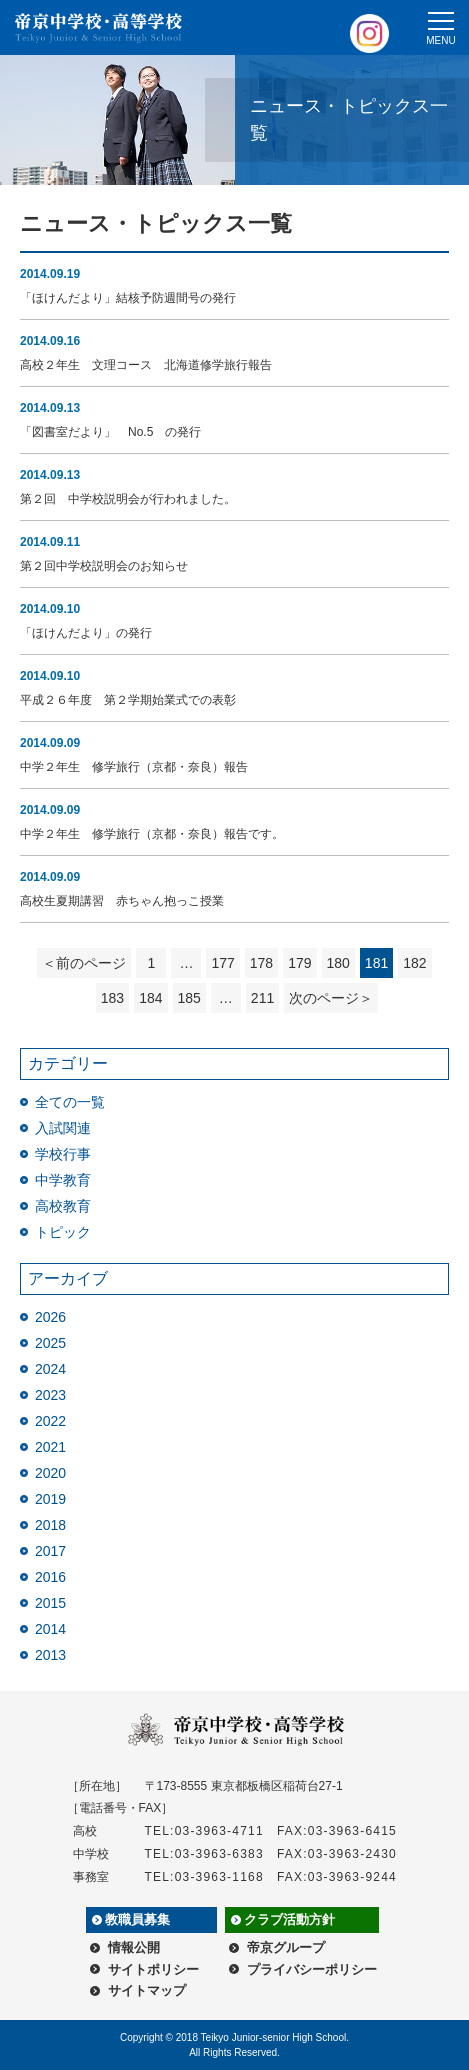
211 (262, 998)
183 (112, 998)
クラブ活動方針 (289, 1919)
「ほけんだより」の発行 (86, 633)
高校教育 (63, 1206)
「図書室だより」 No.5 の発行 (110, 432)
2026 (50, 1317)
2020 (50, 1473)
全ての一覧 (70, 1102)
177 (222, 963)
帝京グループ (286, 1947)
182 (414, 963)
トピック (63, 1232)
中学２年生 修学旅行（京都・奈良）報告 (134, 767)
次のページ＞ (331, 998)
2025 (50, 1343)
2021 (50, 1447)
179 (299, 963)
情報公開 (134, 1947)
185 (189, 998)
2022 (50, 1421)
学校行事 (63, 1154)
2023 (50, 1395)
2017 (50, 1551)
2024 (50, 1369)
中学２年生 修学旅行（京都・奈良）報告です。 (152, 834)
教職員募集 (137, 1919)
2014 (50, 1629)
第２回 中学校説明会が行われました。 (128, 499)
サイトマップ (147, 1990)
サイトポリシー (153, 1969)
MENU (440, 40)
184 (150, 998)
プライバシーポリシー (312, 1969)
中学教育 (63, 1180)
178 (261, 963)
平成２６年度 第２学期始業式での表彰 (128, 700)
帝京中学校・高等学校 (99, 28)
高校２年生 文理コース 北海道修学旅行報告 (146, 365)
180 (338, 963)
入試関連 (63, 1128)
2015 (50, 1603)
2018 (50, 1525)
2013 (50, 1655)
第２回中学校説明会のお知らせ (104, 566)
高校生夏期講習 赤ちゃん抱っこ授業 (122, 901)
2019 (50, 1499)
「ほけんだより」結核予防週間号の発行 (128, 298)
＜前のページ (84, 963)
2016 (50, 1577)
